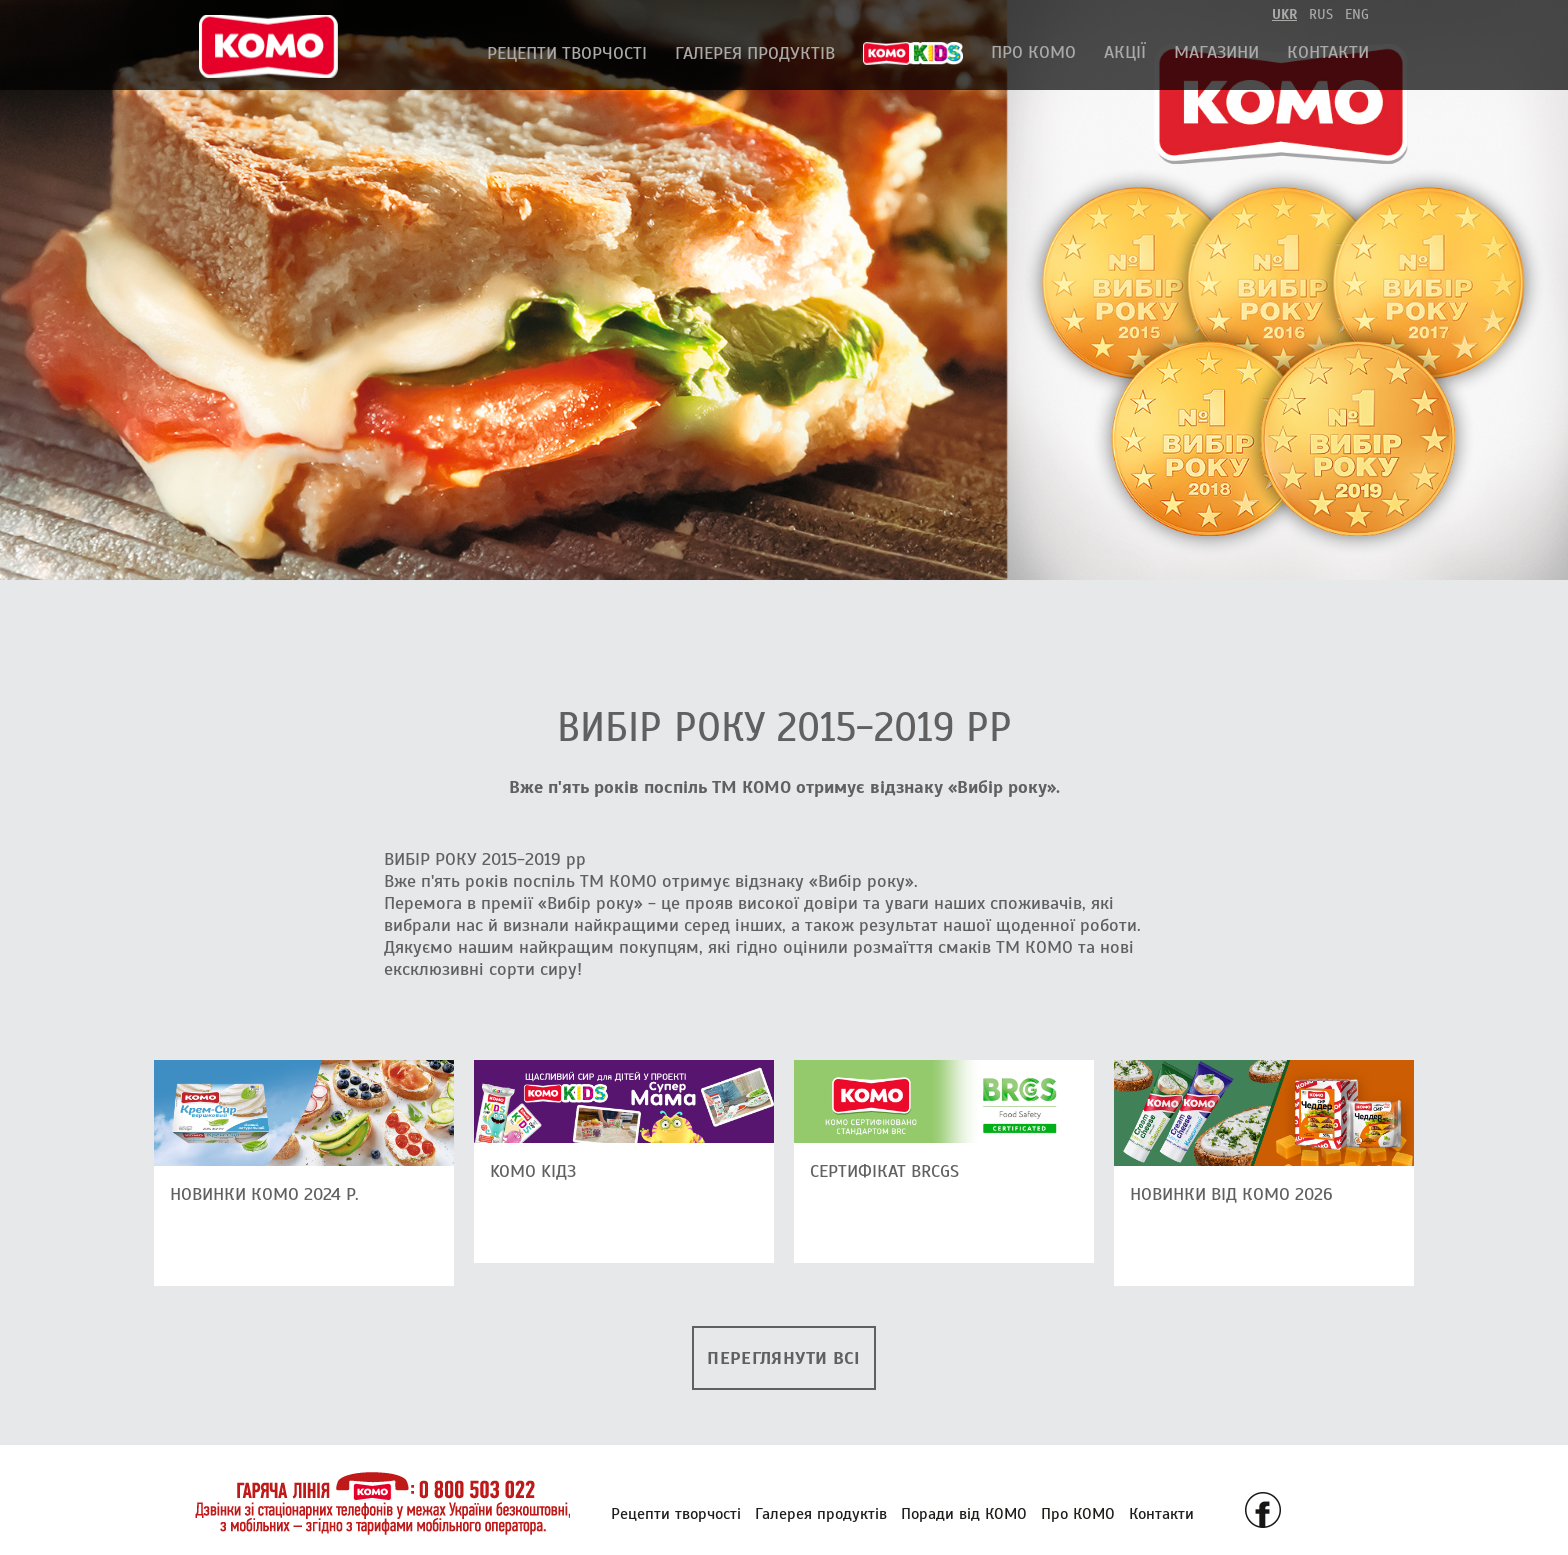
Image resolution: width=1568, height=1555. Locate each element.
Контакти (1328, 52)
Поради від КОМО (964, 1514)
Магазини (1216, 52)
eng (1357, 14)
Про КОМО (1033, 52)
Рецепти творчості (567, 53)
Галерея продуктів (755, 53)
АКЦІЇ (1125, 52)
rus (1321, 14)
